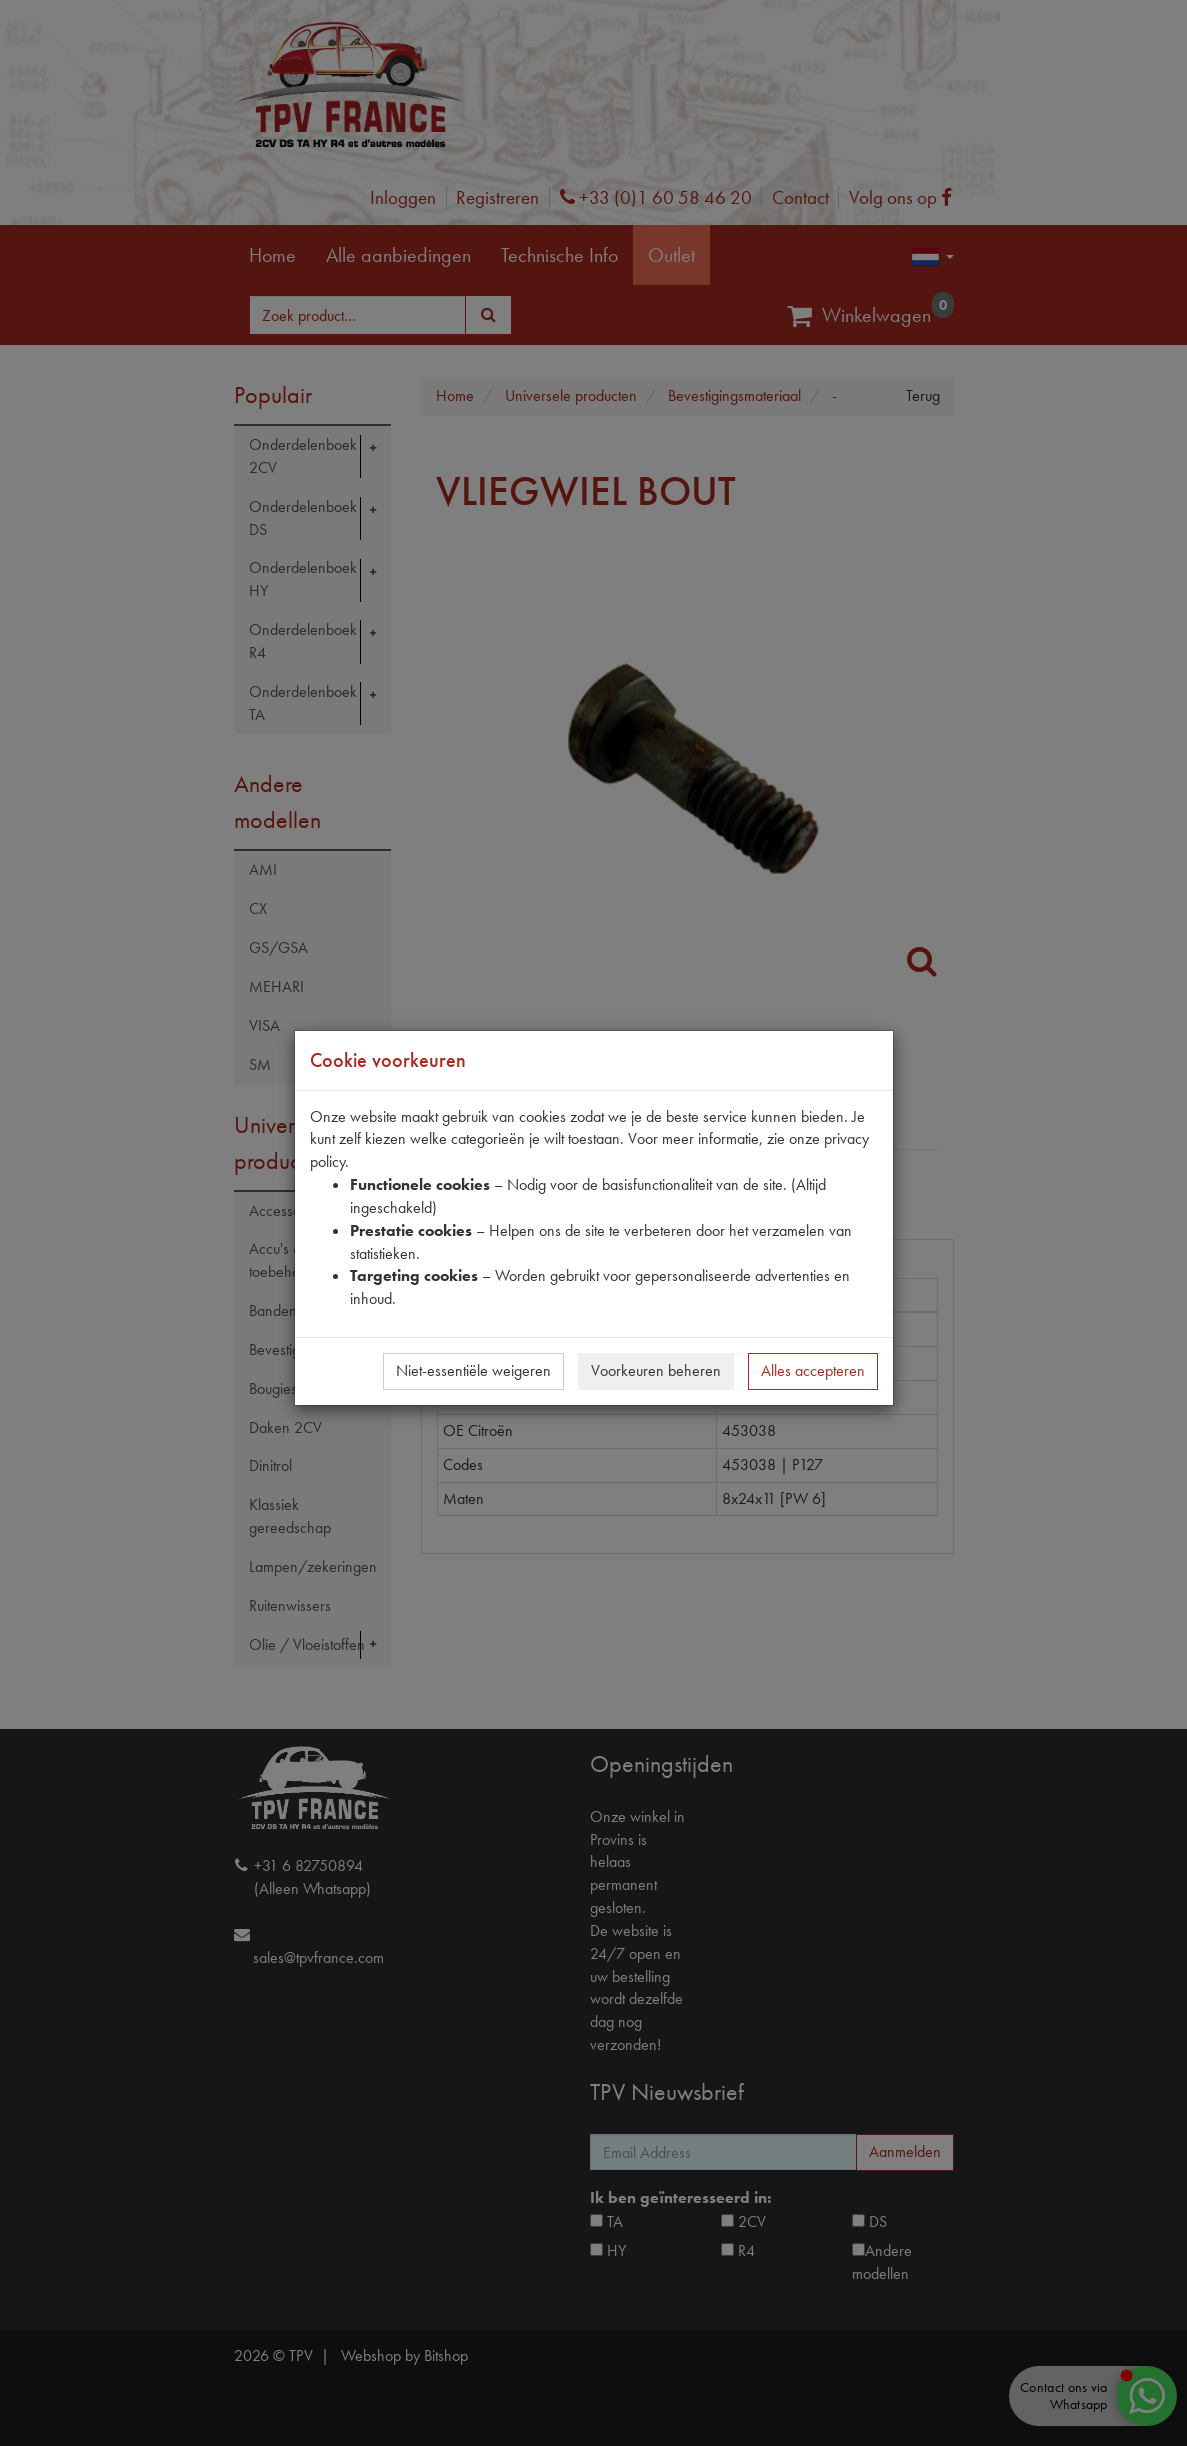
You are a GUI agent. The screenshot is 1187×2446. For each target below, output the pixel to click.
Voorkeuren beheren (656, 1370)
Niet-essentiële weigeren (473, 1370)
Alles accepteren (813, 1370)
